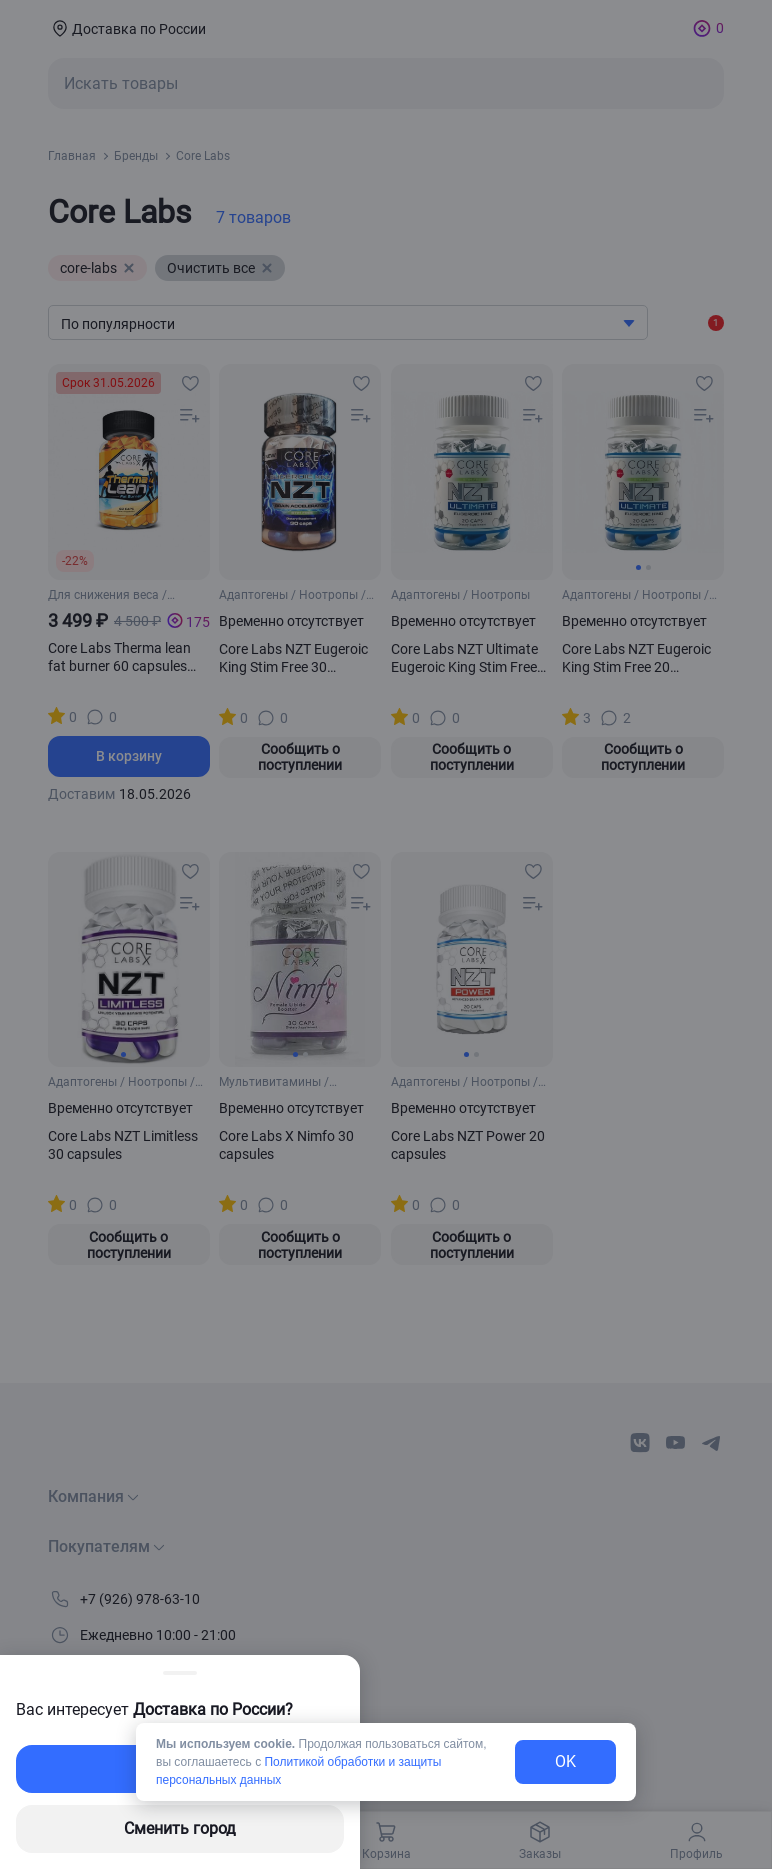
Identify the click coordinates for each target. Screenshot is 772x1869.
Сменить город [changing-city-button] (180, 1828)
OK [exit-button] (565, 1761)
